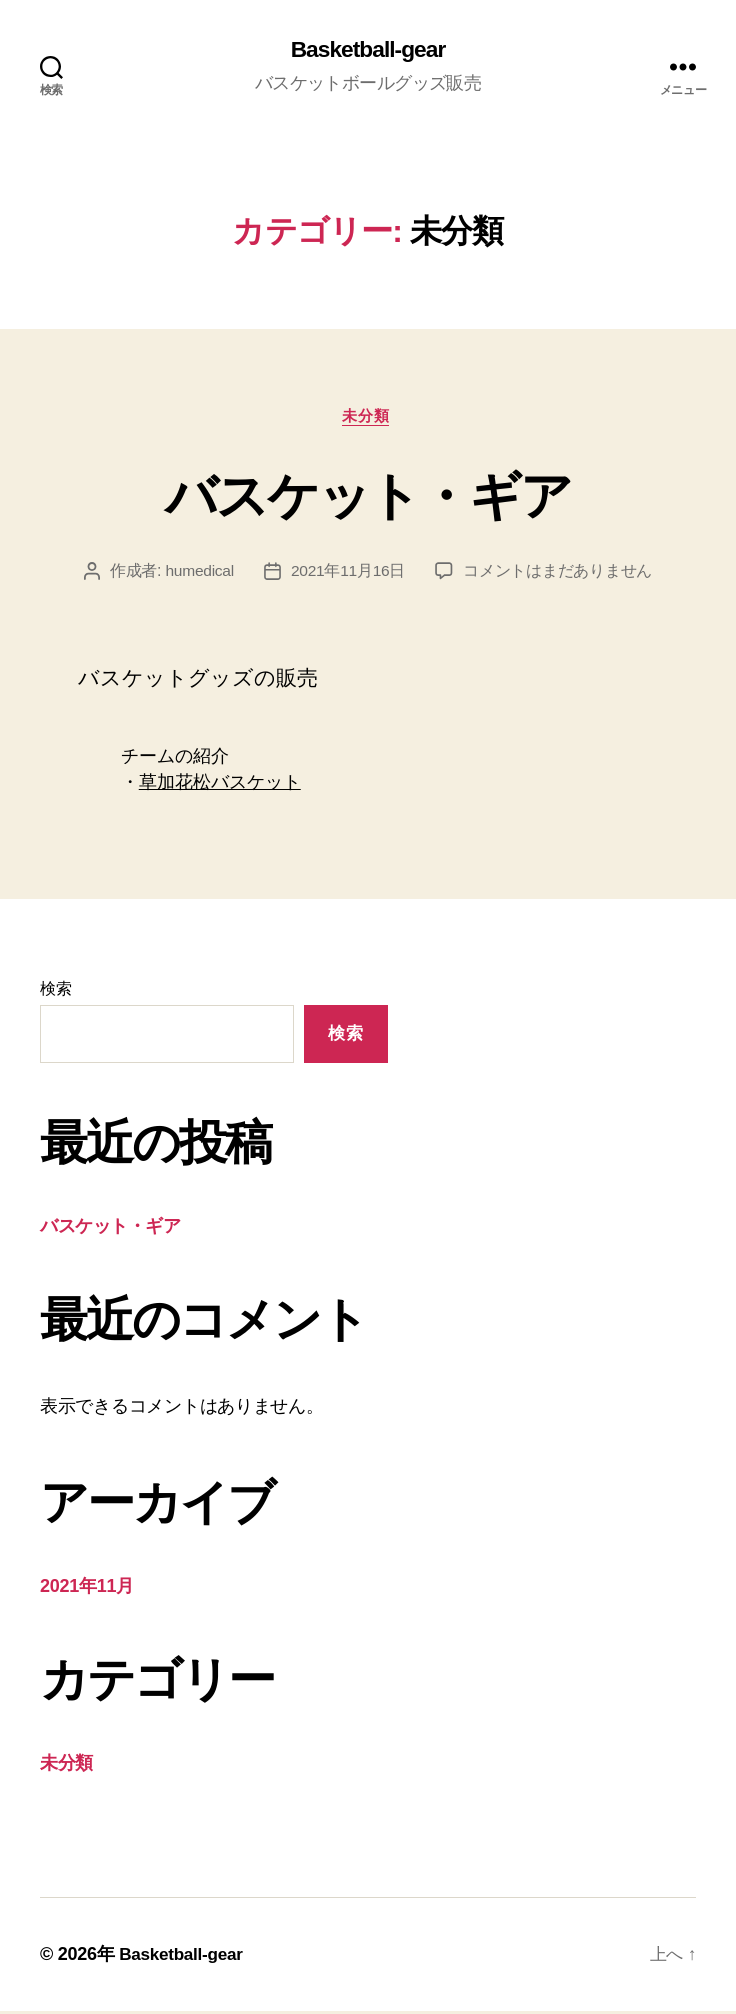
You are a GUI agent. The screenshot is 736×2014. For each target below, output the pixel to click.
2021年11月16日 (349, 574)
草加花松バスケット (220, 786)
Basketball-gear (368, 50)
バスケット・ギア (368, 496)
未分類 (368, 418)
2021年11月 (87, 1589)
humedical (199, 574)
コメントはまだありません (559, 574)
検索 (55, 991)
